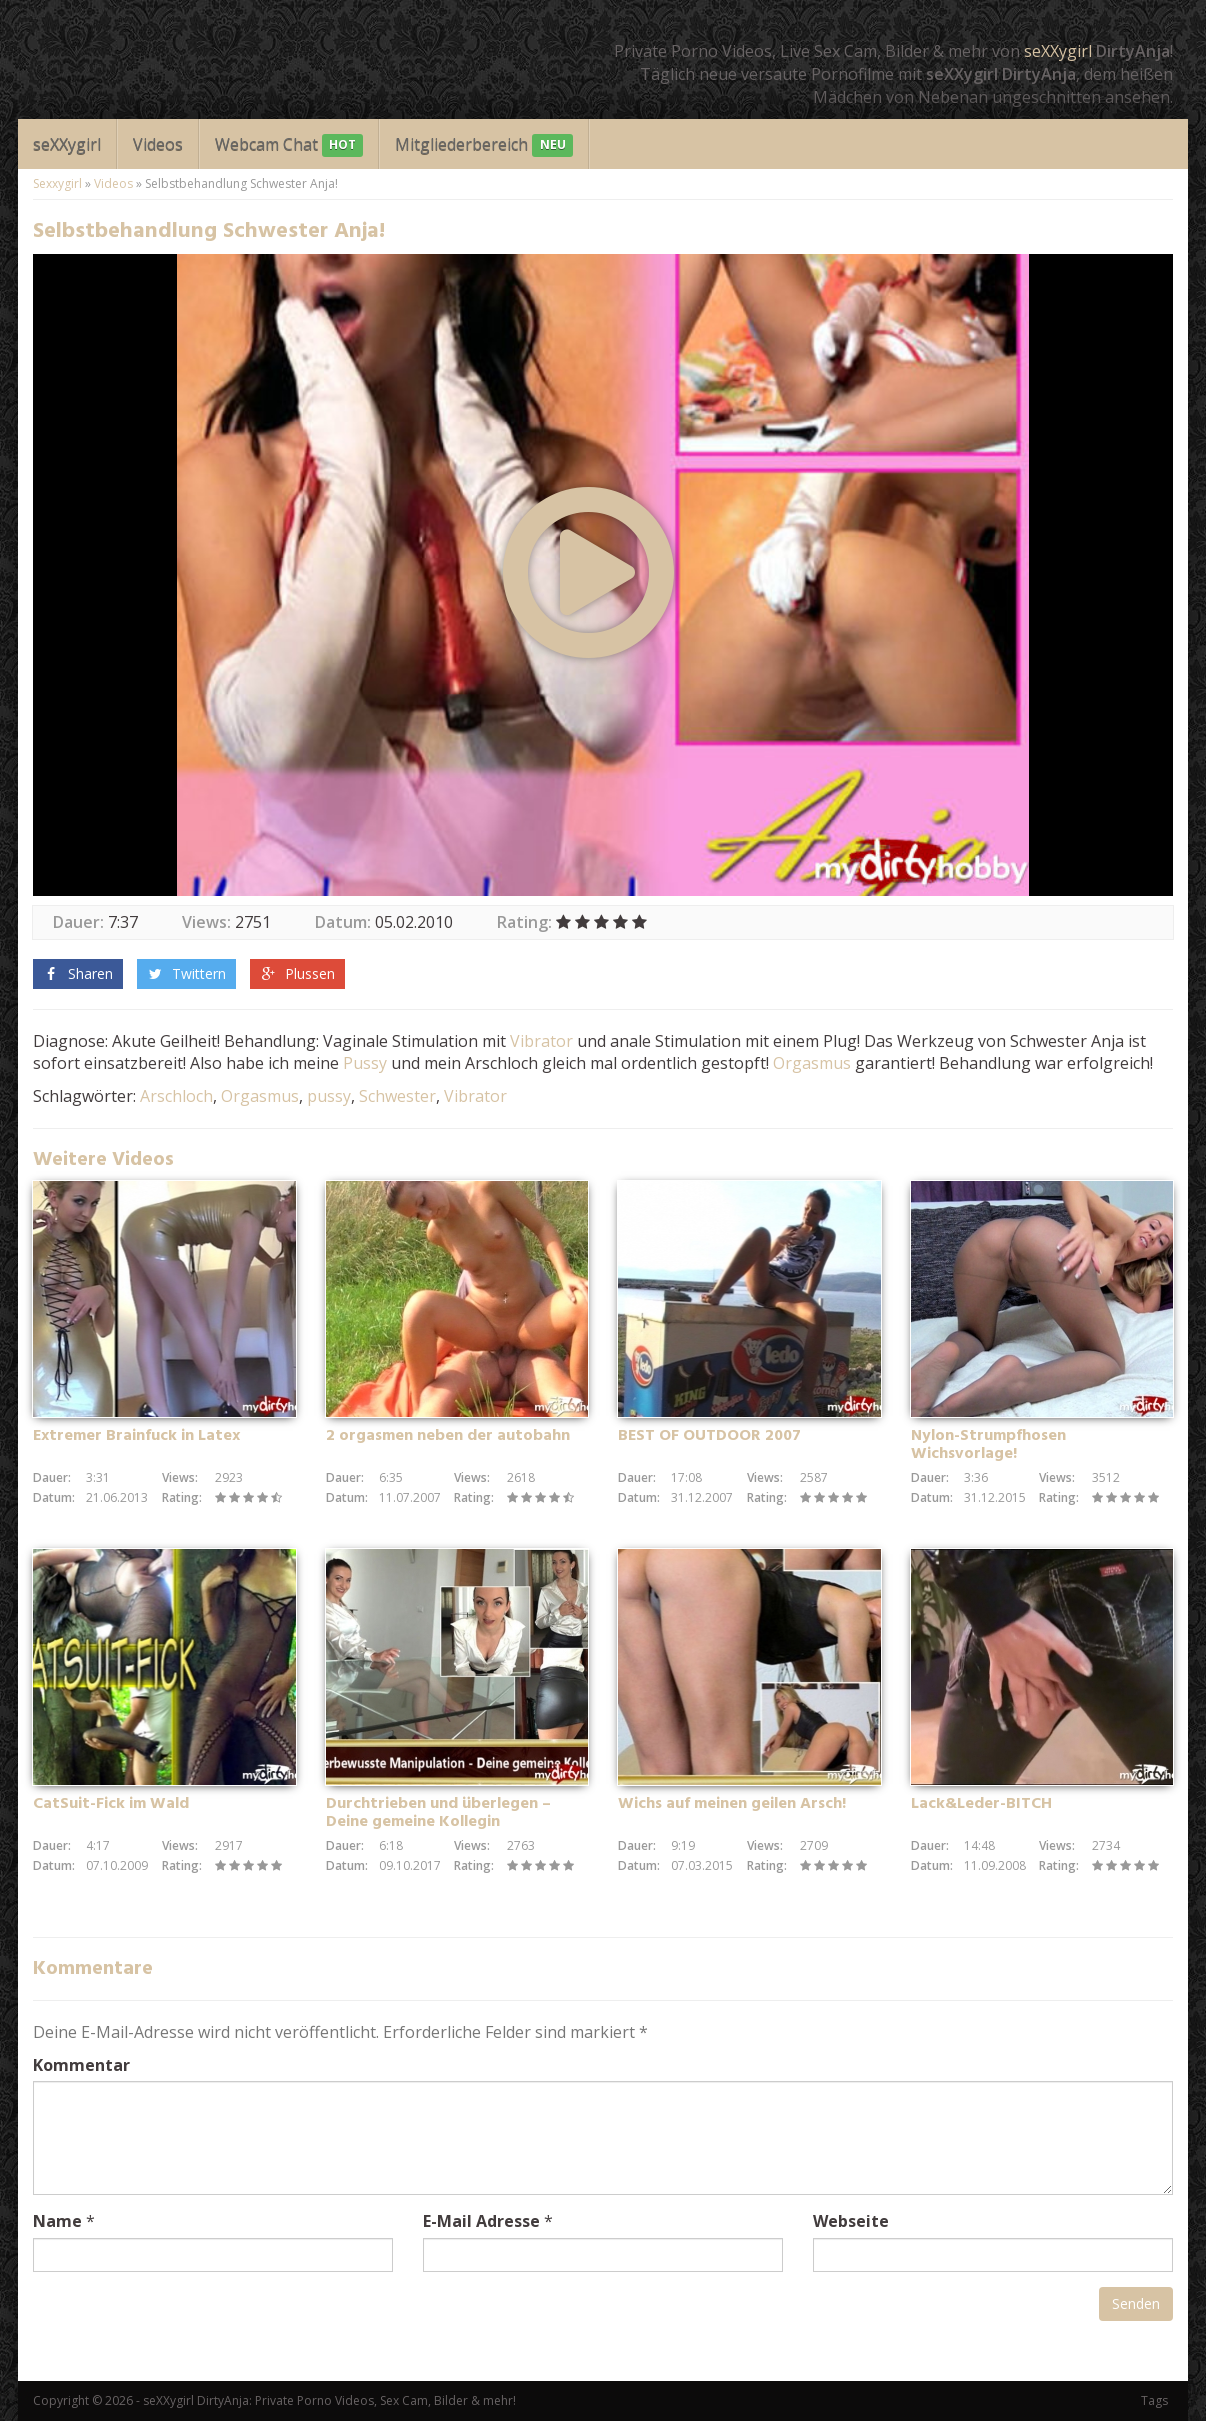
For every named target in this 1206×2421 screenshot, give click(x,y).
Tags (1154, 2400)
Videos (158, 144)
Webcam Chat (289, 145)
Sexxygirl (57, 183)
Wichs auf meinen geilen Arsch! (732, 1804)
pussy (329, 1096)
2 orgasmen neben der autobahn (448, 1436)
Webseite (851, 2221)
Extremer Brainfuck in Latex (136, 1436)
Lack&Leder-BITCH (981, 1804)
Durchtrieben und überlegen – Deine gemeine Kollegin (438, 1813)
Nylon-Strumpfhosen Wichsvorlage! (988, 1445)
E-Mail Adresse (481, 2221)
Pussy (365, 1063)
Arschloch (176, 1096)
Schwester (397, 1096)
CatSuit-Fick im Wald (111, 1804)
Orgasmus (812, 1063)
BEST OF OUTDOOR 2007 (709, 1436)
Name (57, 2221)
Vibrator (541, 1041)
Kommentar (81, 2065)
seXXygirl (1058, 51)
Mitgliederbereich (483, 145)
